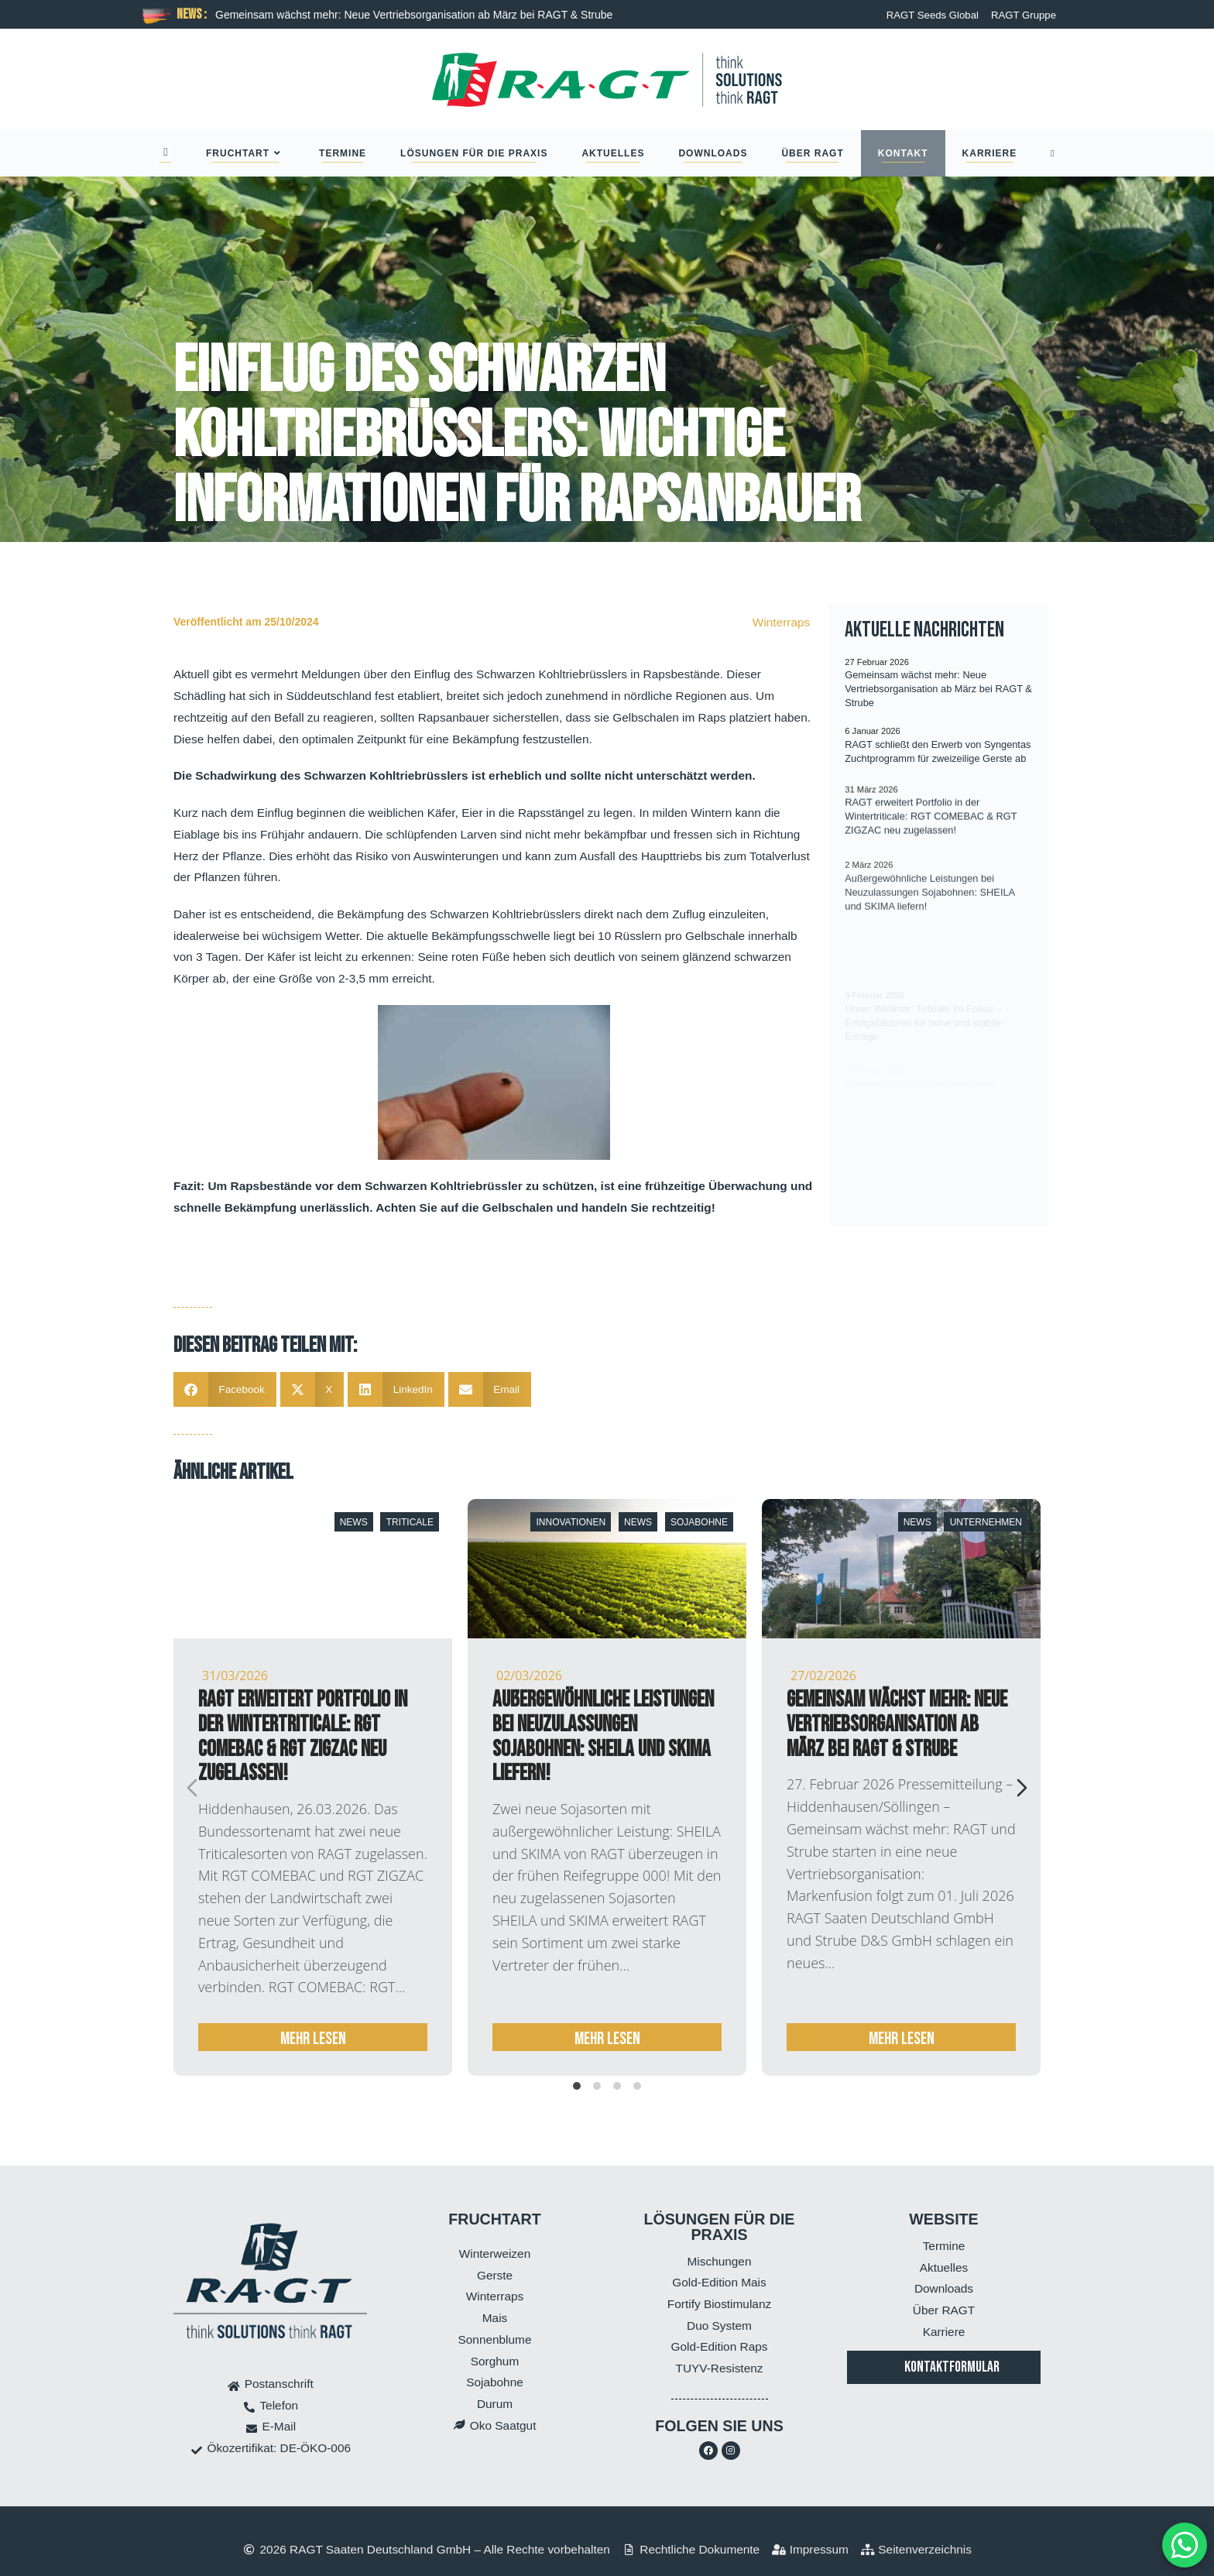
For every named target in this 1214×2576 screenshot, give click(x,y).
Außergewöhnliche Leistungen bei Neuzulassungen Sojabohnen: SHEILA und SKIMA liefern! (603, 1737)
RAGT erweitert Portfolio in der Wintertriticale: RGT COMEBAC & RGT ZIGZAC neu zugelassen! (302, 1737)
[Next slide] (1022, 1787)
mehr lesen (313, 2039)
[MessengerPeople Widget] (1184, 2545)
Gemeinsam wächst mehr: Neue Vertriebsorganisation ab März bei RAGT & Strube (413, 15)
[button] (224, 1389)
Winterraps (781, 622)
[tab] (577, 2086)
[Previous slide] (192, 1787)
